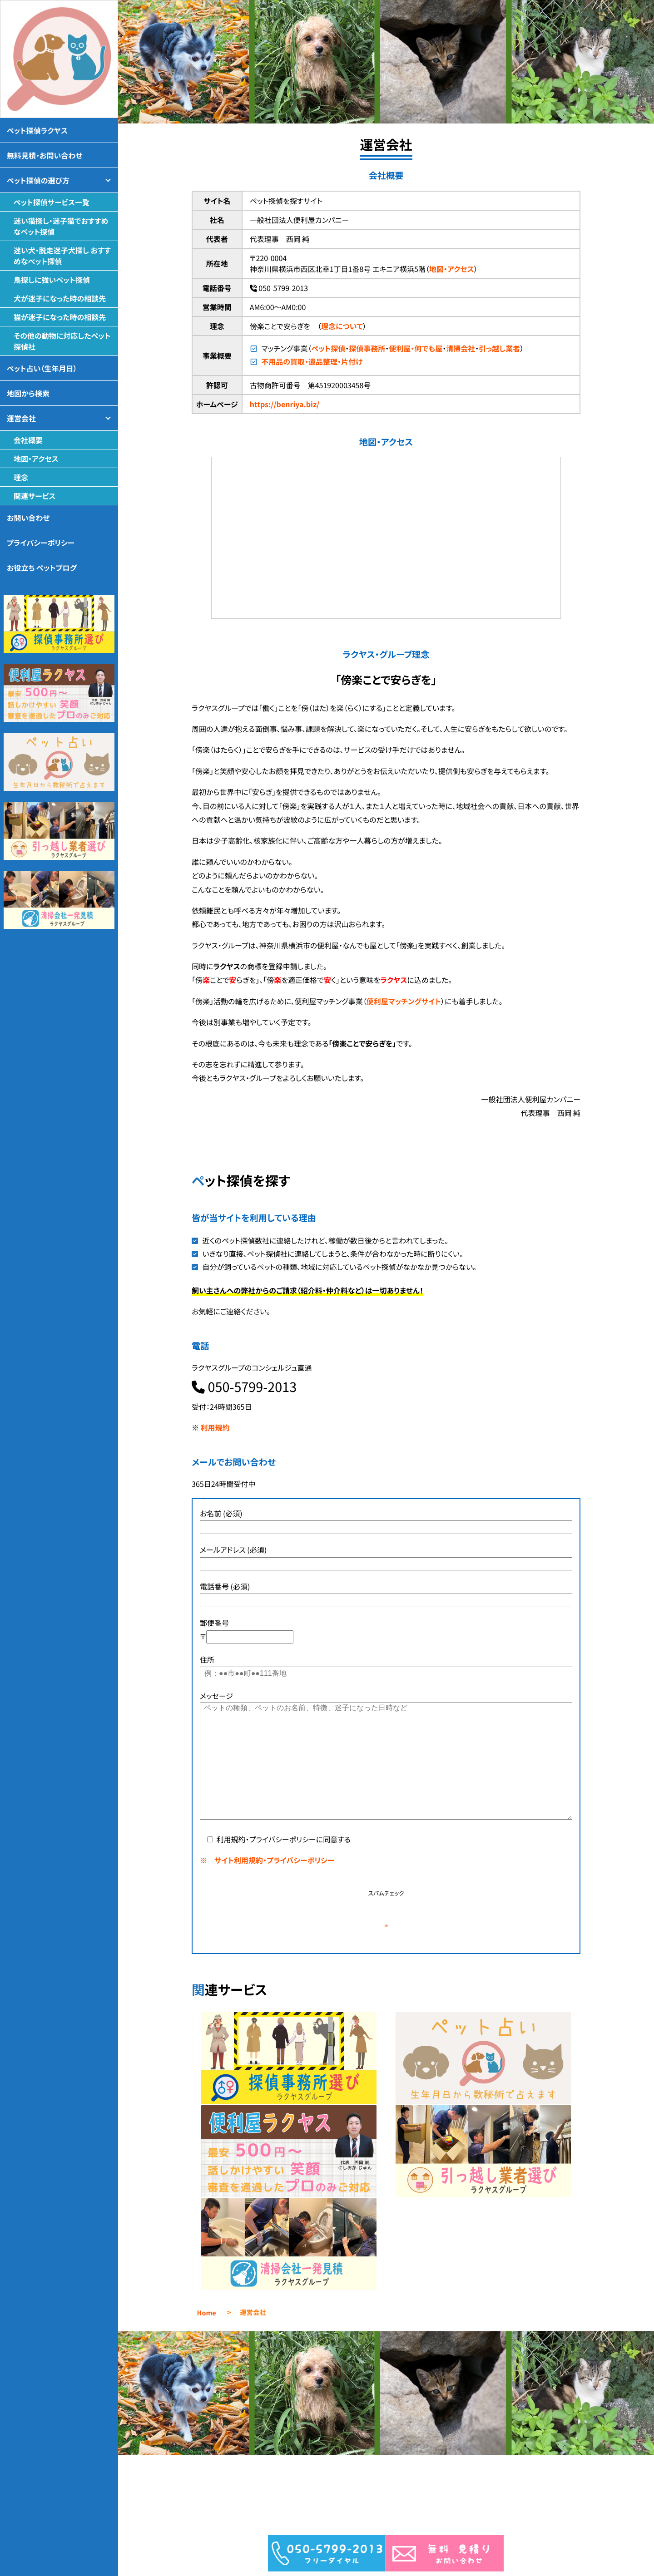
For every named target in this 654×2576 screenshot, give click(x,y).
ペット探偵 (329, 348)
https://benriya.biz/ (285, 404)
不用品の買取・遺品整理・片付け (311, 361)
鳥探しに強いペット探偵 (52, 279)
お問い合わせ (28, 517)
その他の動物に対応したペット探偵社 (62, 341)
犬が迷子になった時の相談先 (60, 298)
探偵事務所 (367, 348)
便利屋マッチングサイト (404, 1001)
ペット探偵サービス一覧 (51, 202)
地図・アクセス (451, 268)
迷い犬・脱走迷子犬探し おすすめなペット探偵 (62, 255)
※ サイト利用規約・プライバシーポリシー (267, 1860)
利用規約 (215, 1427)
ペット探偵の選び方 (38, 180)
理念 (21, 477)
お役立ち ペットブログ (42, 567)
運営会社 (21, 418)
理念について (342, 326)
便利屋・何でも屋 (415, 348)
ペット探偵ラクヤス (37, 130)
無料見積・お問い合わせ (44, 155)
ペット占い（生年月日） (42, 368)
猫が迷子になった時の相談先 (60, 316)
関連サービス (34, 495)
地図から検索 (28, 393)
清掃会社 (460, 348)
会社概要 (28, 439)
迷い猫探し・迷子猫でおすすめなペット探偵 (61, 226)
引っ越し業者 (499, 348)
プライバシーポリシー (40, 542)
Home (206, 2347)
